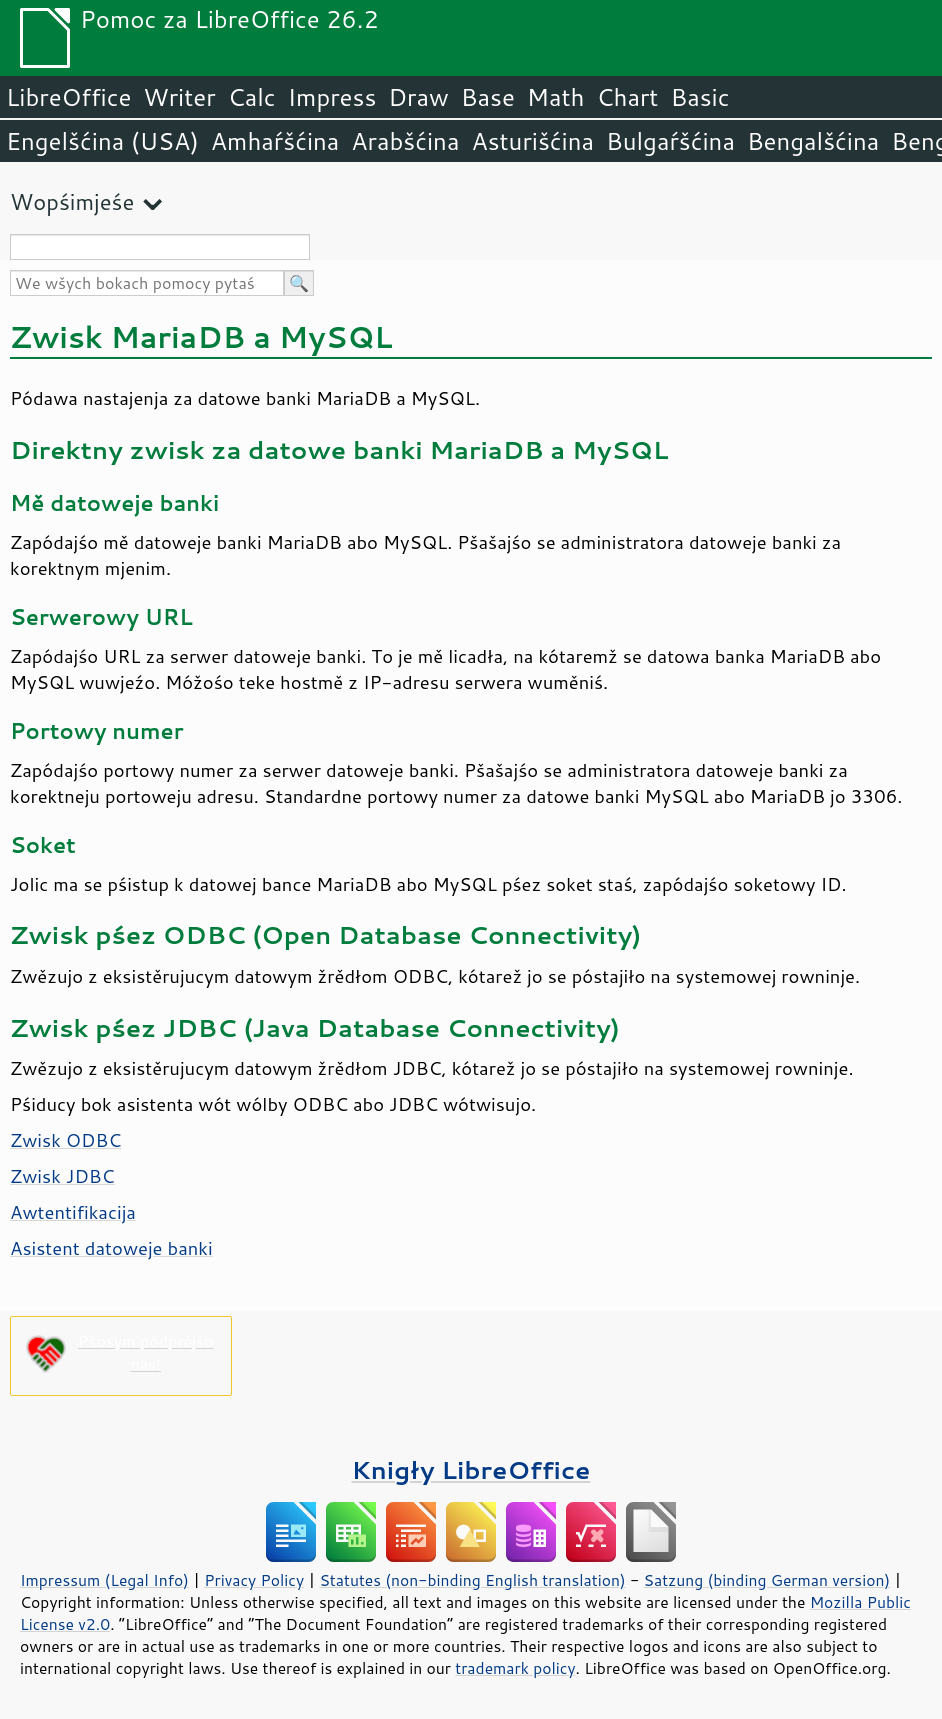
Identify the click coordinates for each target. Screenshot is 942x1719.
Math (556, 97)
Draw (418, 97)
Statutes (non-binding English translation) (472, 1580)
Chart (627, 97)
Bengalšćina (813, 141)
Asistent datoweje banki (111, 1248)
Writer (179, 97)
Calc (252, 97)
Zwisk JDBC (62, 1176)
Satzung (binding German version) (767, 1580)
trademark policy (515, 1668)
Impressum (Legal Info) (104, 1580)
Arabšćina (405, 141)
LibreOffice (68, 97)
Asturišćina (532, 141)
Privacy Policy (254, 1580)
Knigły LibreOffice (471, 1469)
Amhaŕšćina (275, 141)
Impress (332, 97)
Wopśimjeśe (72, 201)
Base (488, 97)
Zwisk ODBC (65, 1140)
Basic (699, 97)
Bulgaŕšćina (670, 141)
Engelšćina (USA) (102, 141)
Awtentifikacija (73, 1212)
